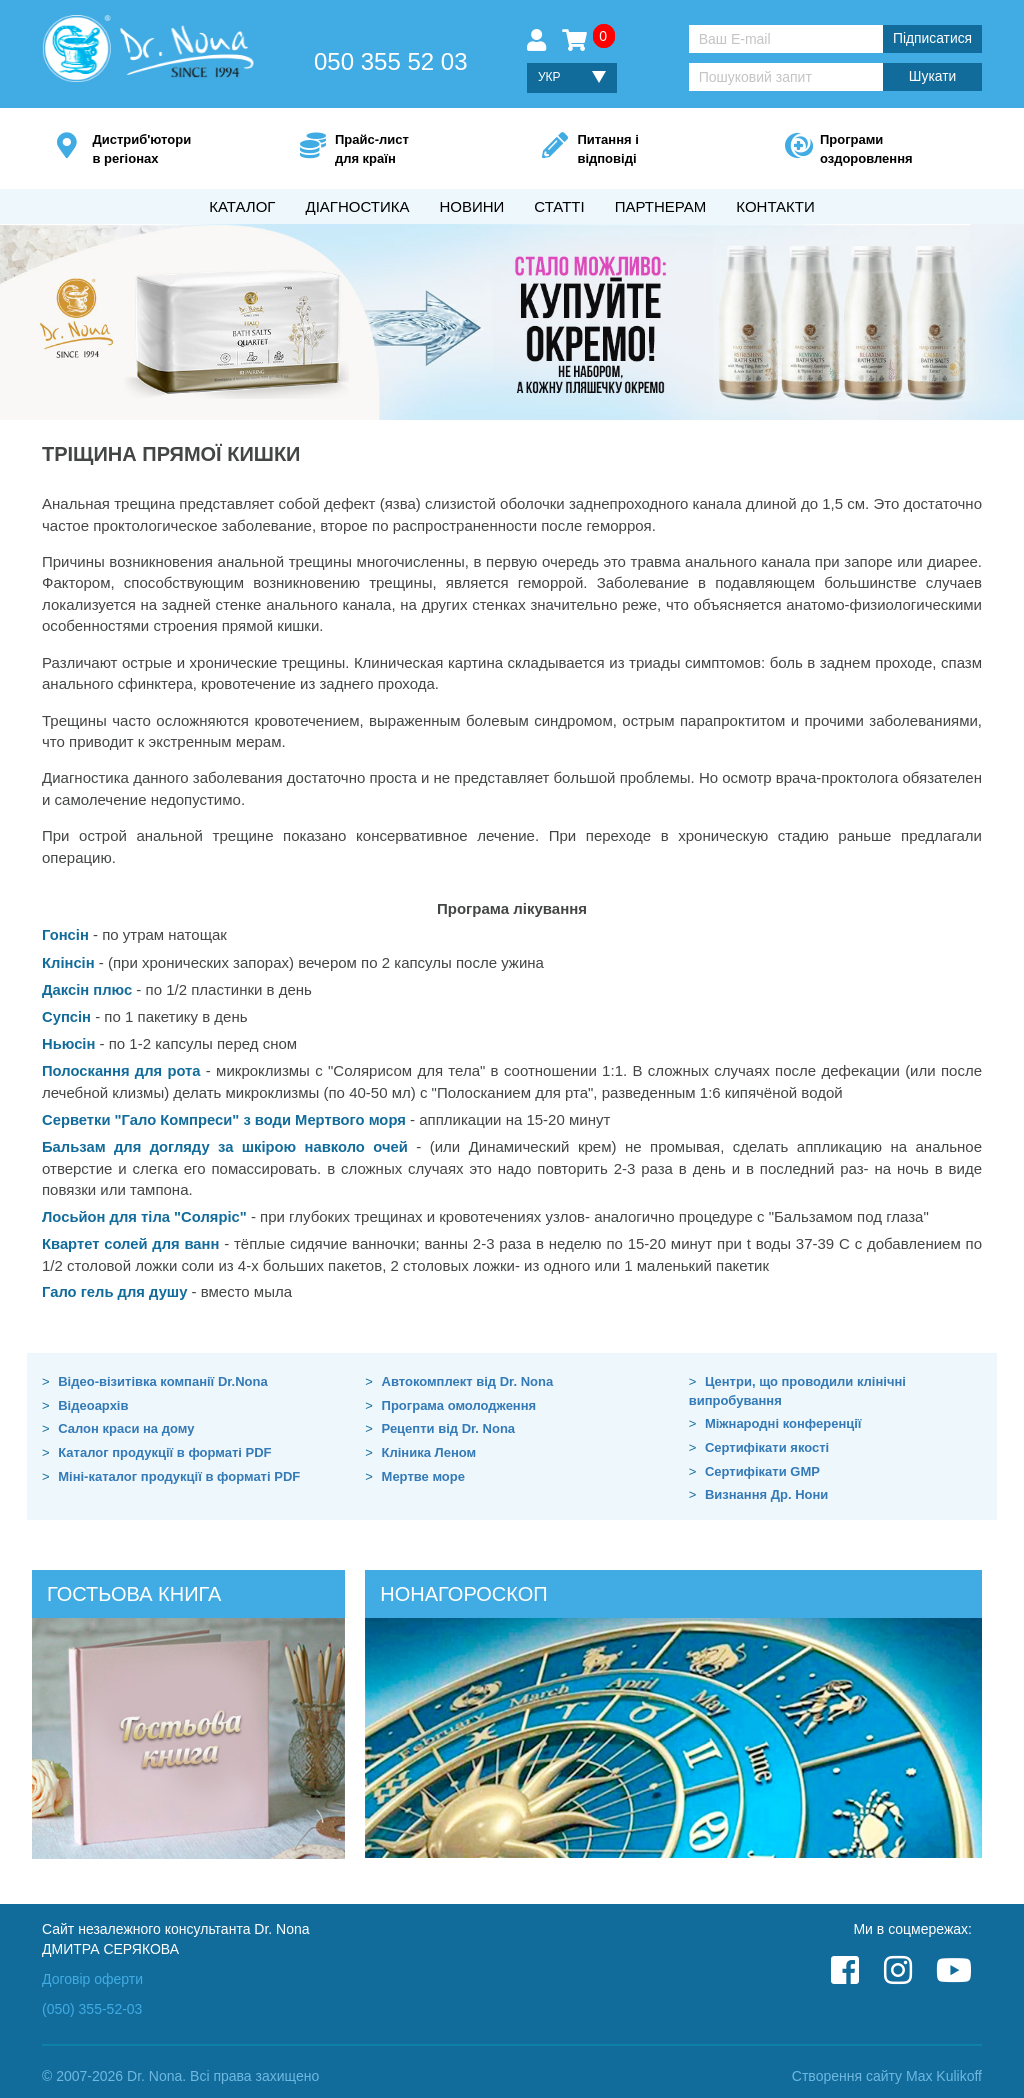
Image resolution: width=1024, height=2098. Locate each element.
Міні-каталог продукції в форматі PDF (179, 1468)
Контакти (775, 206)
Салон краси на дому (126, 1421)
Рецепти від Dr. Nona (449, 1421)
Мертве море (423, 1468)
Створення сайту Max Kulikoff (887, 2068)
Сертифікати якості (767, 1439)
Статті (559, 206)
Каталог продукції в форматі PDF (164, 1444)
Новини (471, 206)
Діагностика (357, 206)
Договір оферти (92, 1971)
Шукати (932, 77)
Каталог (242, 206)
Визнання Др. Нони (766, 1487)
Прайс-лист (408, 150)
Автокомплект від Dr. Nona (468, 1374)
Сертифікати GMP (762, 1463)
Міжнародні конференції (783, 1416)
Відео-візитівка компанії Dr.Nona (163, 1374)
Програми (893, 150)
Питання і (650, 150)
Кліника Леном (429, 1444)
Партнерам (661, 206)
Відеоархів (93, 1397)
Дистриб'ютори (165, 150)
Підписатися (932, 39)
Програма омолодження (459, 1397)
